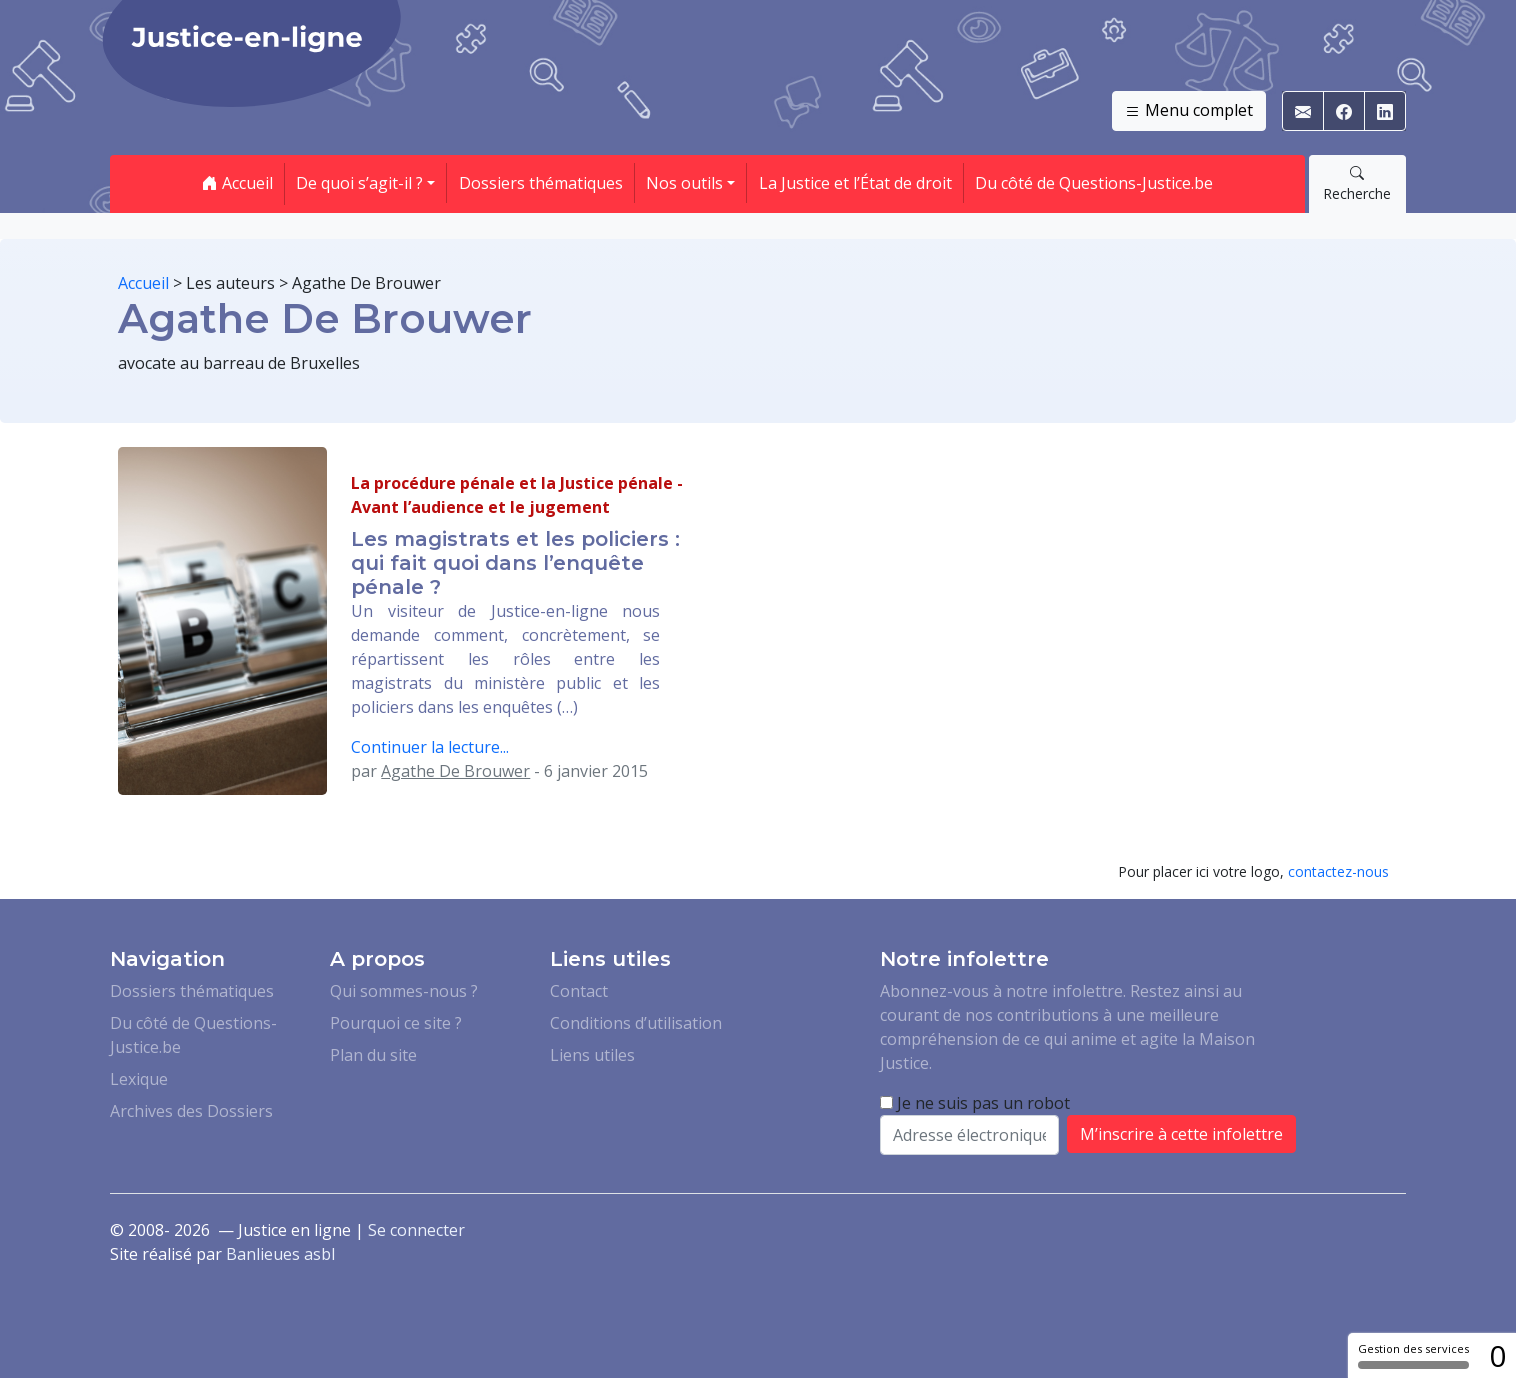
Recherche (1357, 183)
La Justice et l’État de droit (855, 183)
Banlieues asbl (280, 1254)
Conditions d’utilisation (636, 1023)
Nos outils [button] (684, 183)
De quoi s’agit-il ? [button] (359, 183)
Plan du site (373, 1055)
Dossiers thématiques (541, 183)
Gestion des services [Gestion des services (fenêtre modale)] (1413, 1355)
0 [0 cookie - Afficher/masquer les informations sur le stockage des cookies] (1497, 1355)
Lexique (139, 1079)
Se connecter (416, 1230)
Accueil (237, 183)
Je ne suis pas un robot (975, 1103)
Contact (579, 991)
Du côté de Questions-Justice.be (1094, 183)
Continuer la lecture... (430, 747)
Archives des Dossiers (191, 1111)
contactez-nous (1338, 871)
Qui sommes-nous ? (404, 991)
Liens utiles (592, 1055)
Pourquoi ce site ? (396, 1023)
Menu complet (1189, 111)
